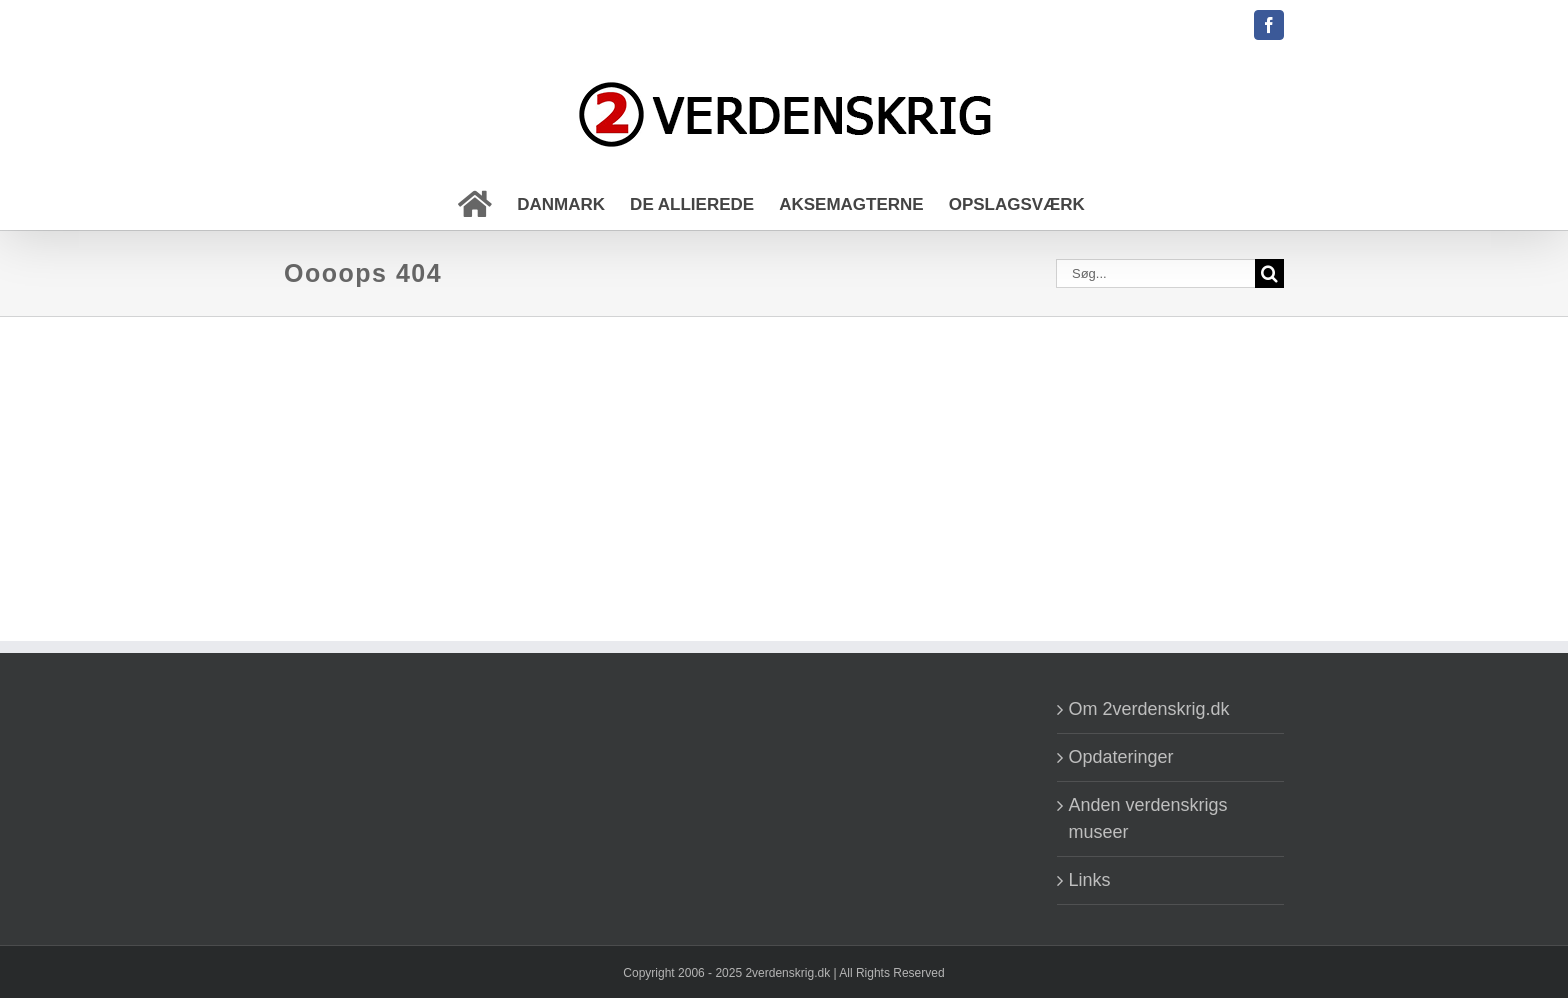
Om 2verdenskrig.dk (1149, 709)
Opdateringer (1121, 757)
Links (1090, 880)
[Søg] (1269, 273)
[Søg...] (1155, 273)
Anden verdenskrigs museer (1148, 818)
